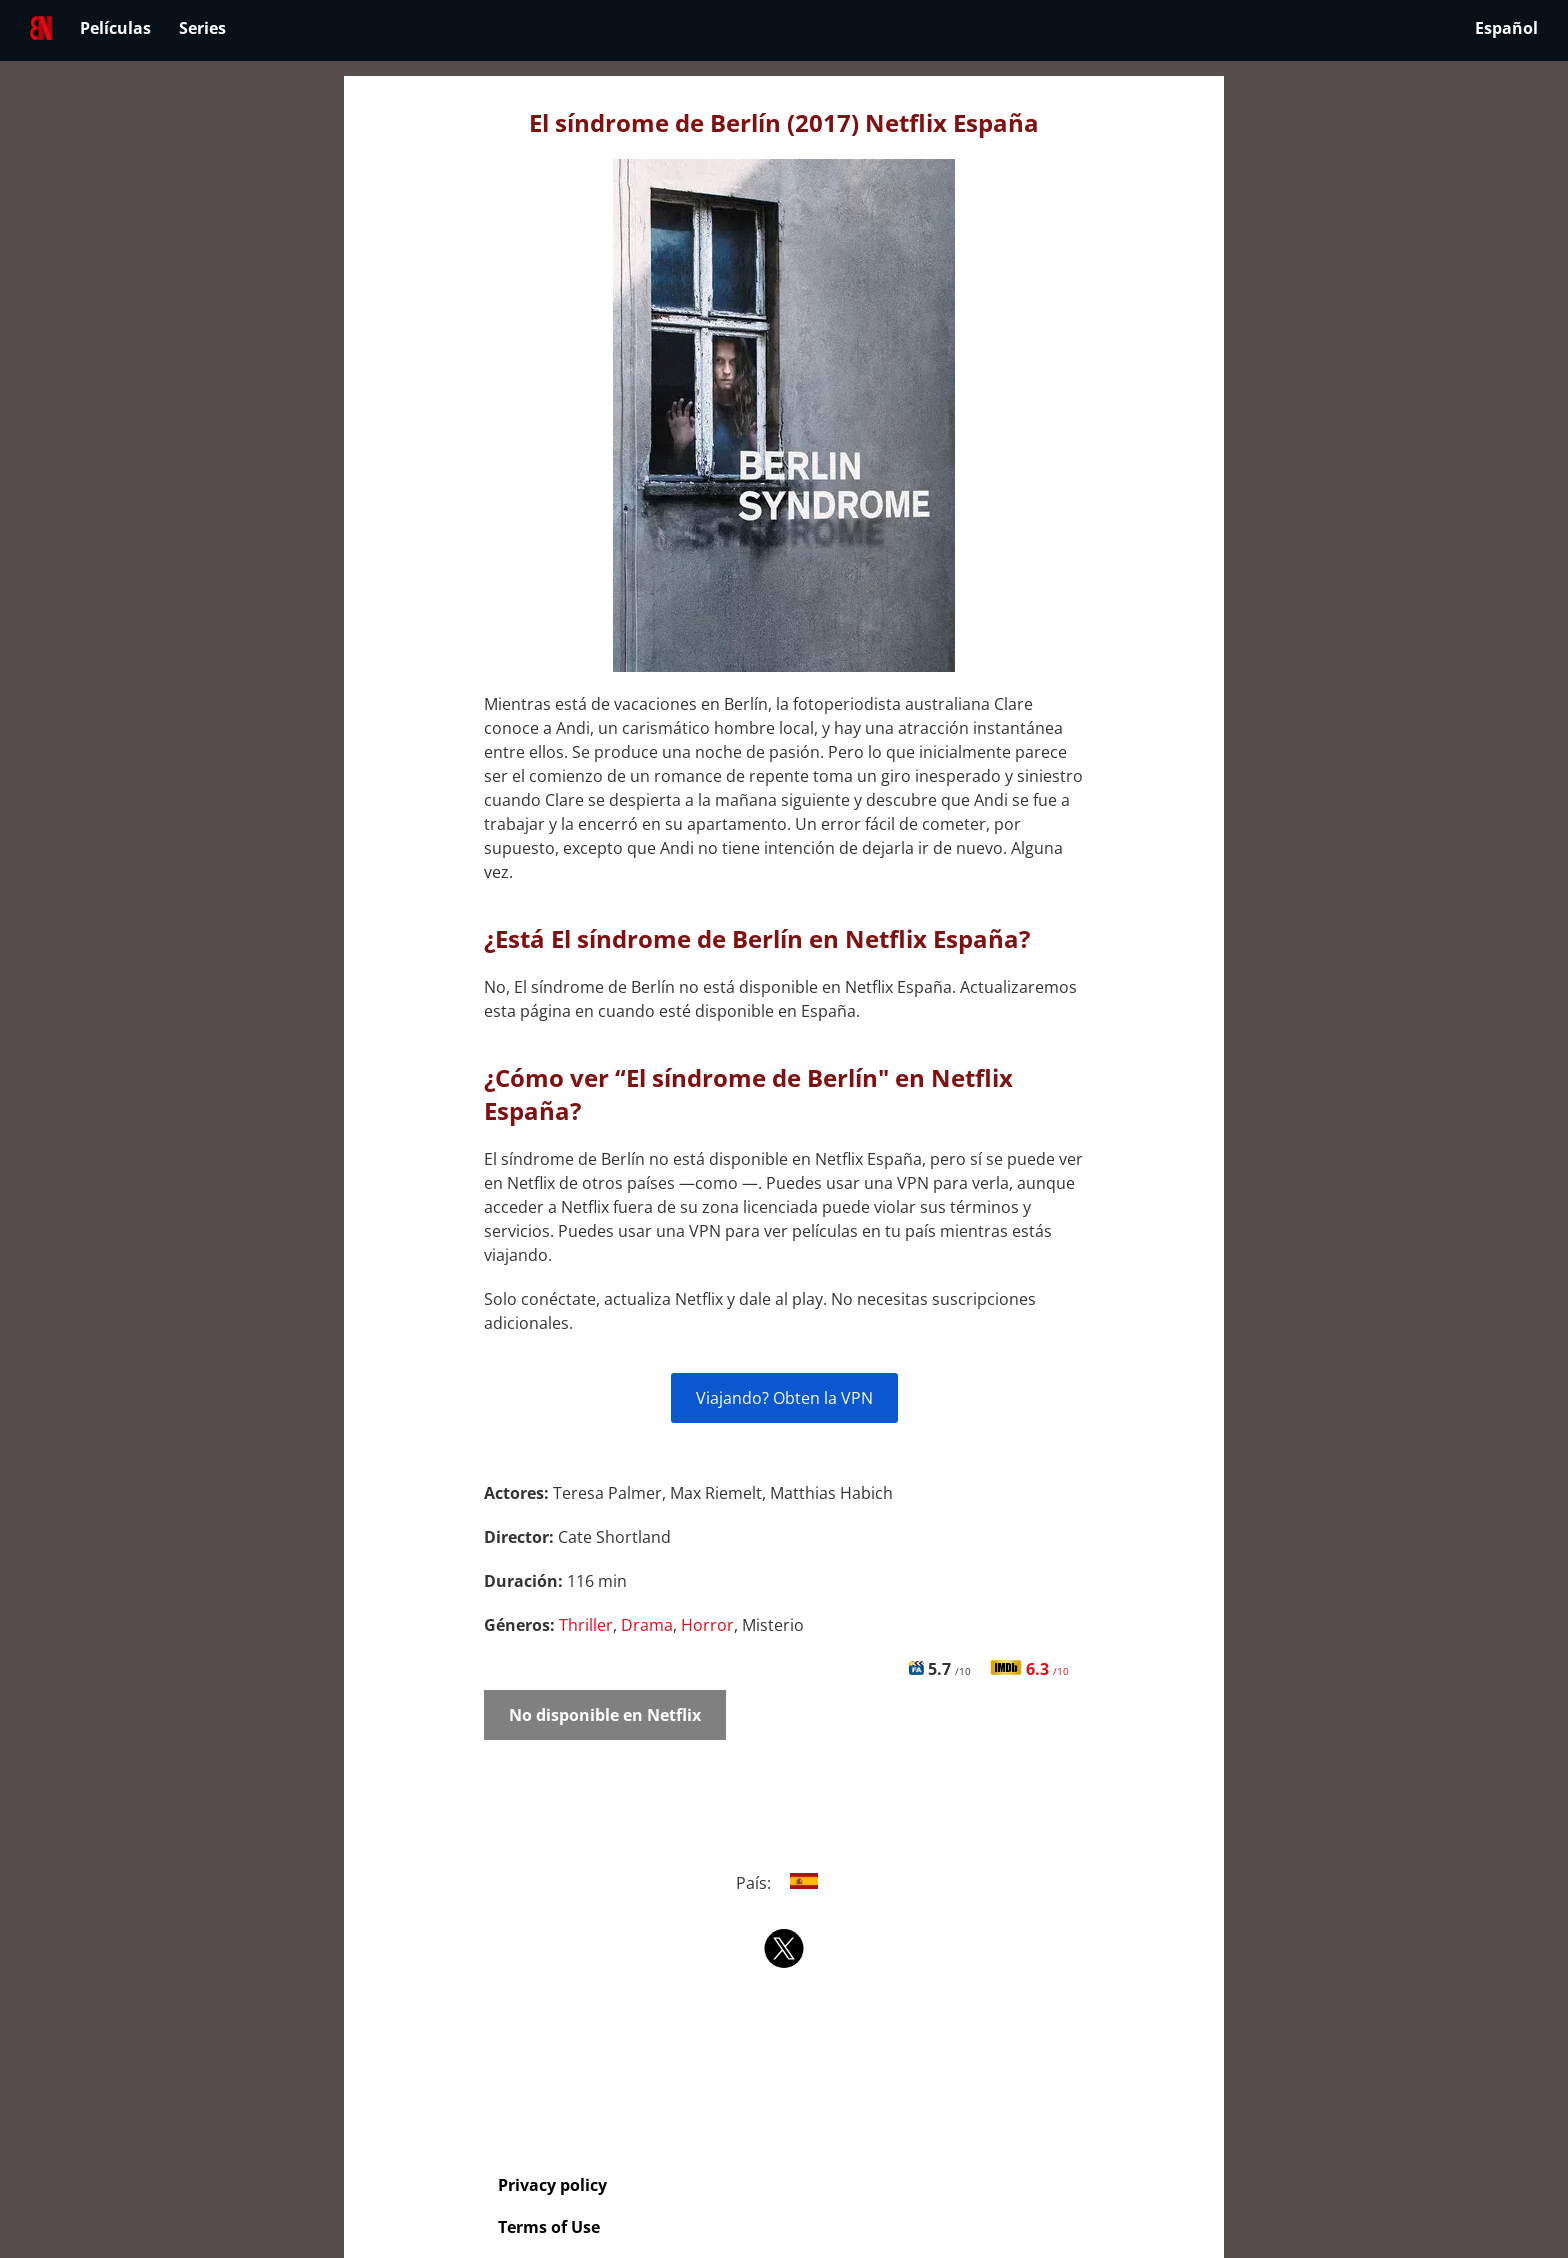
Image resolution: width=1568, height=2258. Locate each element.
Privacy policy (552, 2185)
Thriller (586, 1625)
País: (784, 1883)
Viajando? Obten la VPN (784, 1398)
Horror (707, 1625)
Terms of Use (549, 2227)
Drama (647, 1625)
